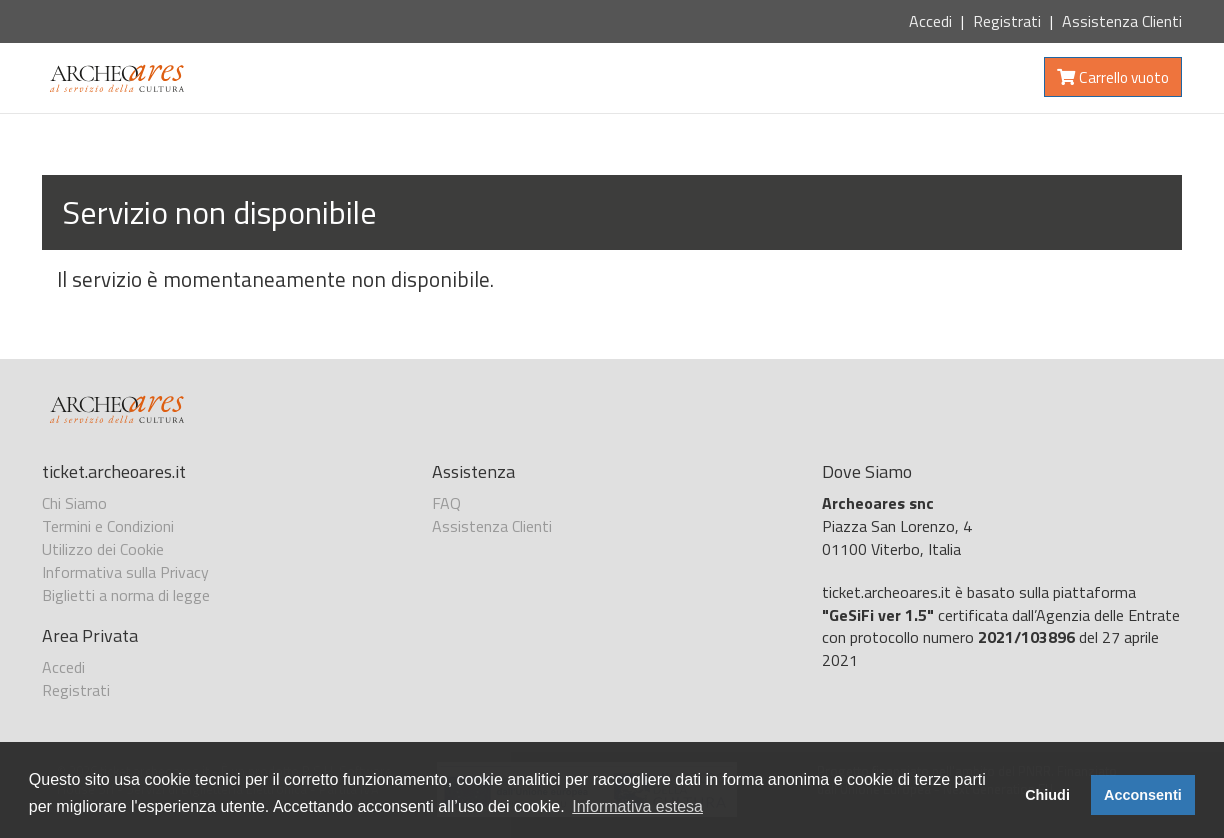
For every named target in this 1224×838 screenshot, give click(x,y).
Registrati (1007, 21)
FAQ (446, 503)
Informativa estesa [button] (637, 806)
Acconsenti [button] (1143, 795)
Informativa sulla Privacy (125, 572)
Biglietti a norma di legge (126, 595)
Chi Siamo (74, 503)
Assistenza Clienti (1122, 21)
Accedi (930, 21)
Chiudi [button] (1047, 795)
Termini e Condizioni (108, 526)
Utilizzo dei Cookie (103, 549)
